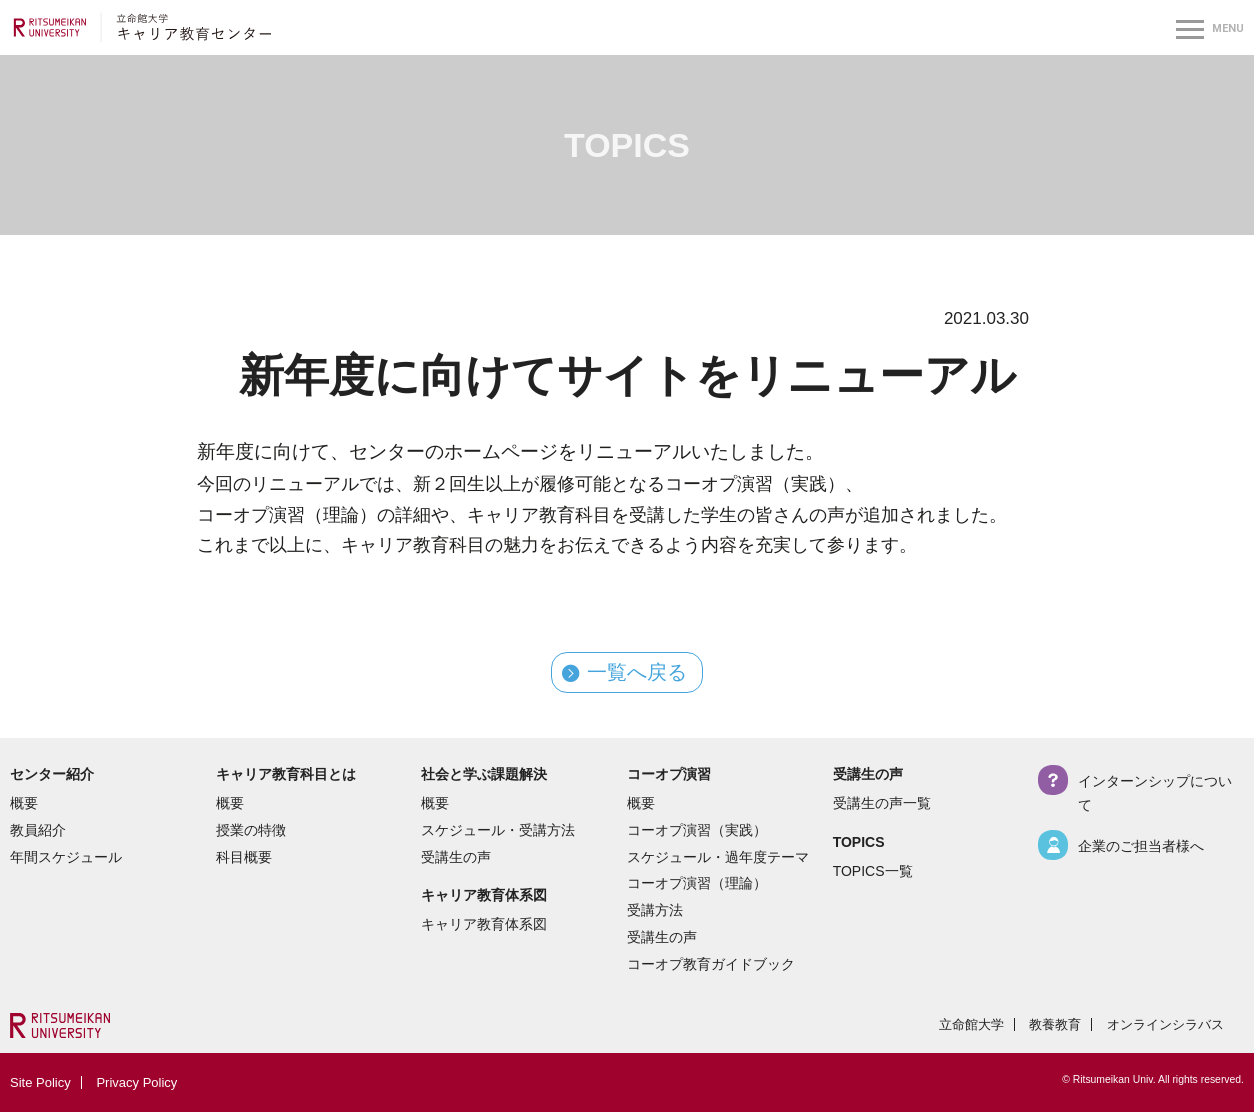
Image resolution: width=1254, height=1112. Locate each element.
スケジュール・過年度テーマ (718, 857)
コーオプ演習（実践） (697, 830)
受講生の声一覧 (882, 803)
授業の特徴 (251, 830)
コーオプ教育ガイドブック (711, 964)
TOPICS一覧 (873, 871)
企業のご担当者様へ (1141, 846)
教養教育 (1055, 1024)
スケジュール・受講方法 (498, 830)
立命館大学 (971, 1024)
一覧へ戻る (637, 673)
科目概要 (244, 857)
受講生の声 (456, 857)
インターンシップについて (1155, 793)
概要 (24, 803)
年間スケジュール (66, 857)
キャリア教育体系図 (484, 924)
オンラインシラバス (1165, 1024)
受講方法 (655, 910)
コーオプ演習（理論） (697, 883)
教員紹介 (38, 830)
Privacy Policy (136, 1082)
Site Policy (40, 1082)
